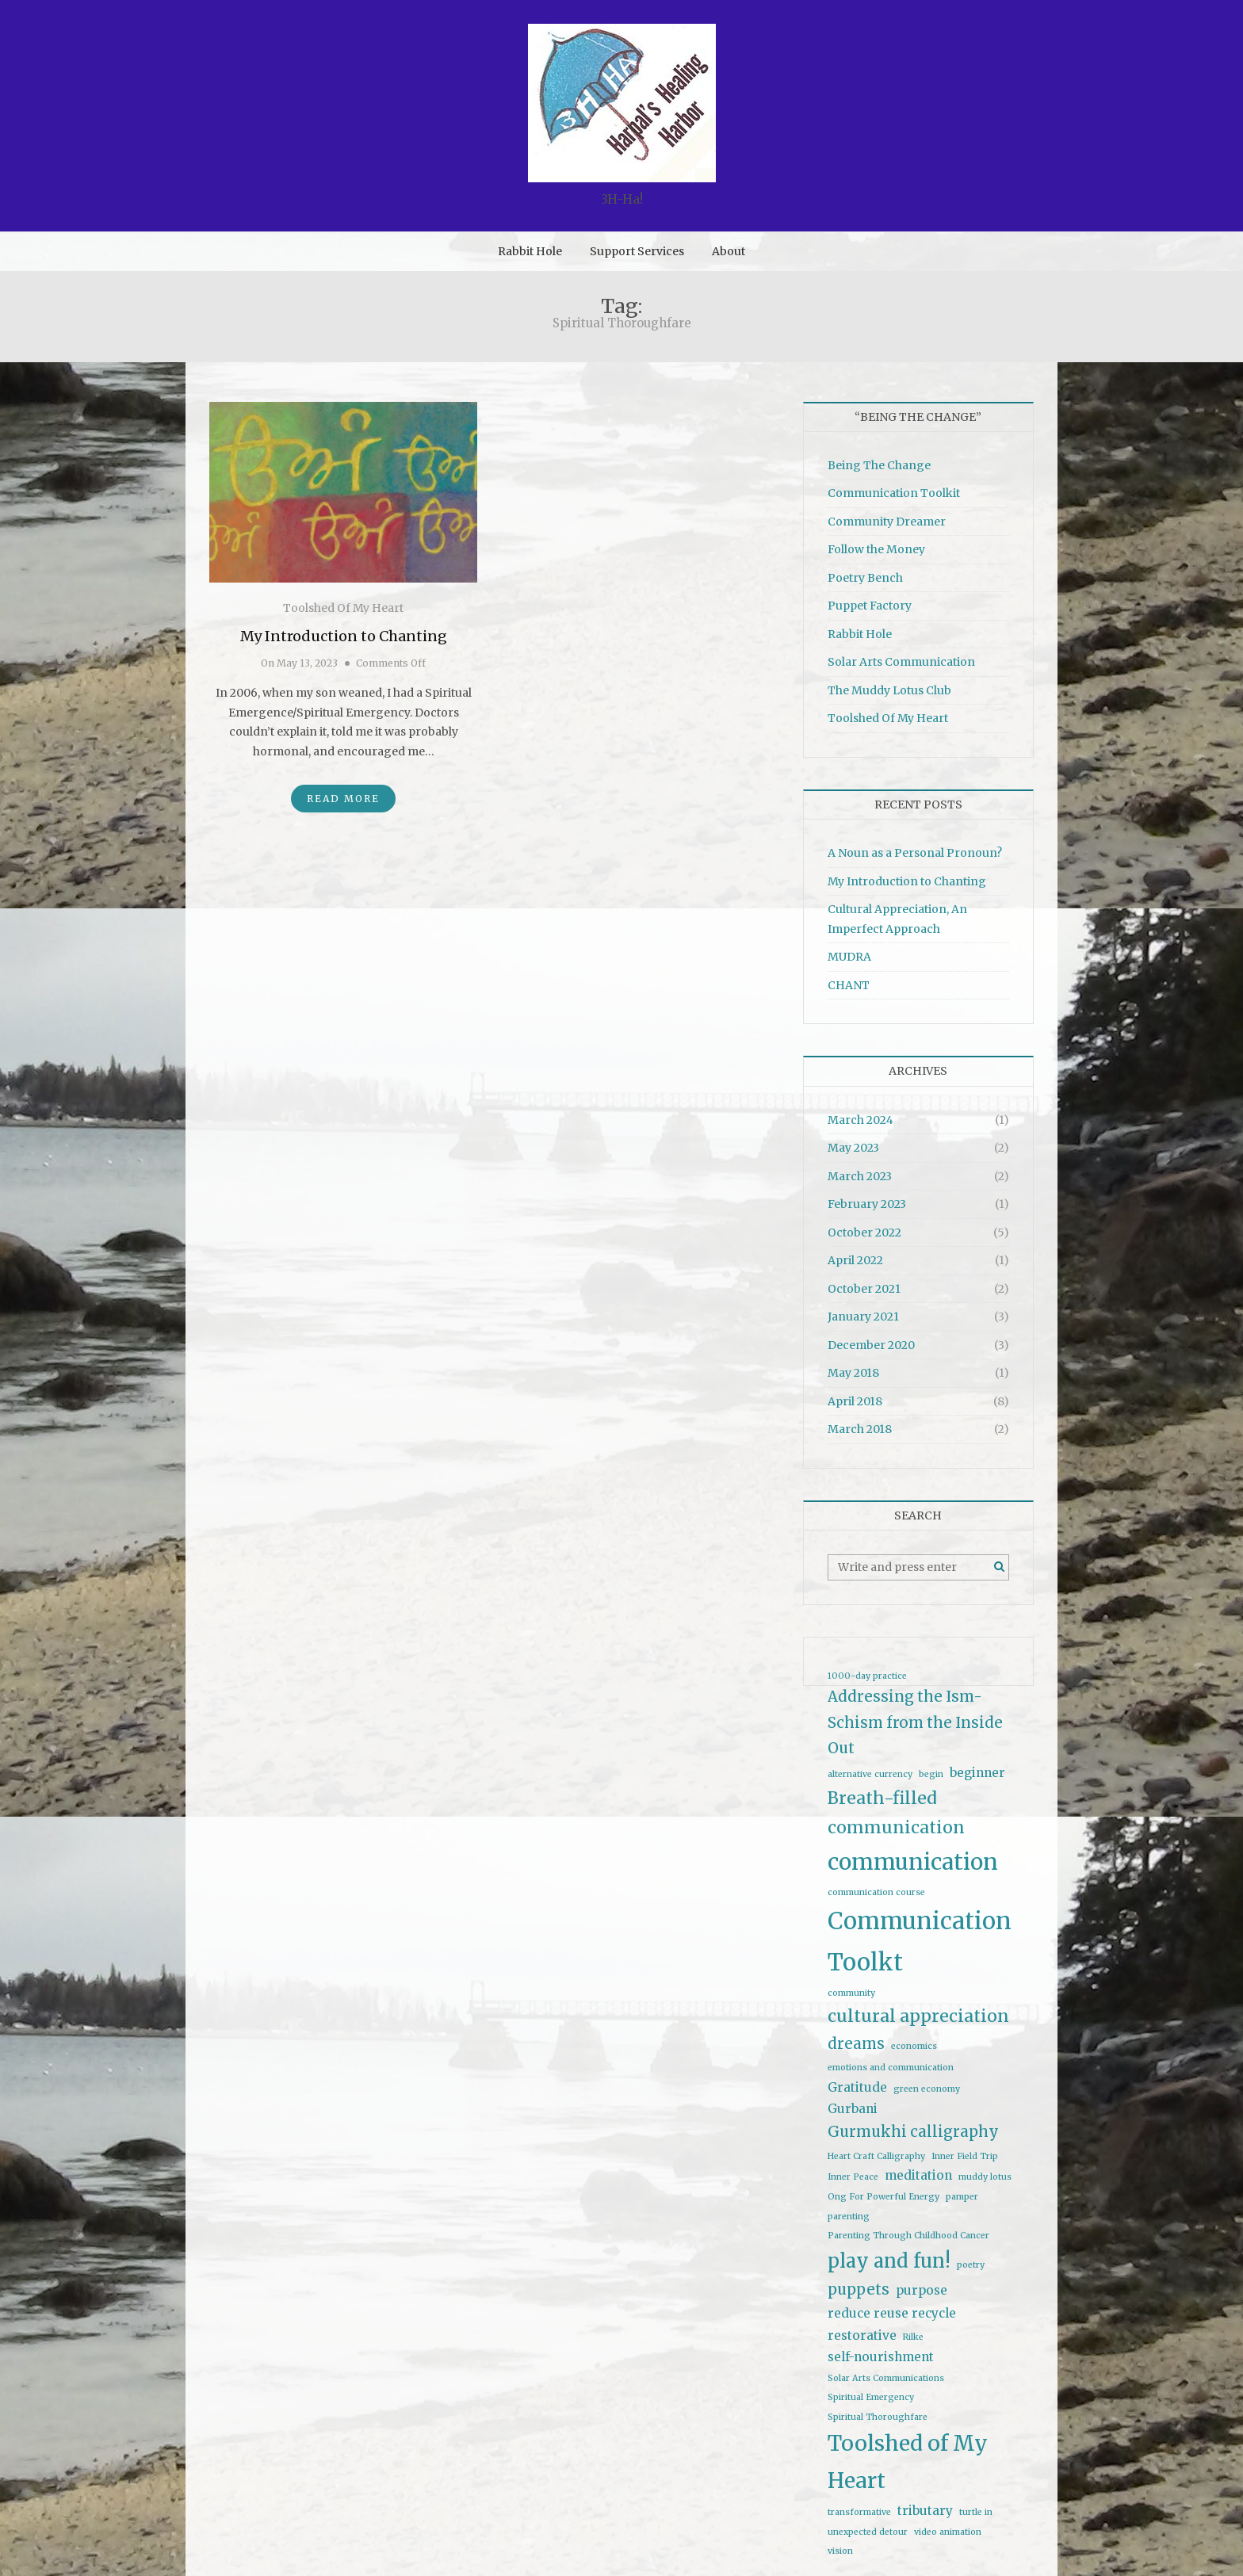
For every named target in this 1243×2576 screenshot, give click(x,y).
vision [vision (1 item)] (840, 2551)
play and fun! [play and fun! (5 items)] (889, 2260)
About (728, 251)
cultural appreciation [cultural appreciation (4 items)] (918, 2016)
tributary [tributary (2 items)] (925, 2510)
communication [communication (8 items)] (913, 1862)
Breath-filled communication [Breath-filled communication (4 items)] (896, 1812)
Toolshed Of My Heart (343, 608)
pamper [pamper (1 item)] (962, 2197)
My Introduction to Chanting (343, 636)
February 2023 (867, 1204)
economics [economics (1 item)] (914, 2046)
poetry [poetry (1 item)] (971, 2265)
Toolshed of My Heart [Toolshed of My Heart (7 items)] (908, 2462)
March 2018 (860, 1429)
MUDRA (849, 957)
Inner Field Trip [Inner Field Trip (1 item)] (964, 2156)
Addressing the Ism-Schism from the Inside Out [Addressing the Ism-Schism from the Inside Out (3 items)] (915, 1722)
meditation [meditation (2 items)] (918, 2175)
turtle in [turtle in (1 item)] (975, 2512)
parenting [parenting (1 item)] (849, 2216)
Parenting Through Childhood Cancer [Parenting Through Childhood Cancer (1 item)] (908, 2235)
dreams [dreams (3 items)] (856, 2044)
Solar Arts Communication (901, 662)
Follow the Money (876, 549)
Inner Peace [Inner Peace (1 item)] (853, 2177)
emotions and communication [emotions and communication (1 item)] (891, 2067)
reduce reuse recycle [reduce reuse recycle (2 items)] (892, 2313)
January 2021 (863, 1316)
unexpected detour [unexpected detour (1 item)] (868, 2532)
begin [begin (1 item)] (931, 1774)
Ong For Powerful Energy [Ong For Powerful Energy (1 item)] (883, 2197)
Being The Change (879, 465)
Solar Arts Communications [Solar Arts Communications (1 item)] (886, 2378)
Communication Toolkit (894, 493)
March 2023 (860, 1176)
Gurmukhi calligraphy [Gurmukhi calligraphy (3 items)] (913, 2132)
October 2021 (864, 1289)
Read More (343, 799)
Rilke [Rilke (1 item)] (913, 2337)
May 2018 (853, 1373)
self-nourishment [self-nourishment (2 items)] (881, 2356)
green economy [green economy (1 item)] (926, 2089)
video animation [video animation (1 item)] (947, 2532)
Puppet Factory (870, 605)
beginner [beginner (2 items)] (977, 1772)
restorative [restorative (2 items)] (862, 2335)
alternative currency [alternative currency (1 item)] (870, 1774)
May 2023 (853, 1148)
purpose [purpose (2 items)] (921, 2290)
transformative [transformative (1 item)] (859, 2512)
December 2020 (871, 1345)
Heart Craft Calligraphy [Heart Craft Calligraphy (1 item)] (876, 2156)
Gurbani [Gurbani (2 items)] (853, 2108)
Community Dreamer (887, 521)
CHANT (849, 985)
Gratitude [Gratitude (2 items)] (857, 2087)
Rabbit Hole (530, 251)
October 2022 (864, 1232)
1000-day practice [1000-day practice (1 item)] (867, 1676)
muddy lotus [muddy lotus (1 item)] (985, 2177)
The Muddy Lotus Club (889, 690)
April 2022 (855, 1260)
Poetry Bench (865, 578)
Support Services (637, 251)
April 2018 (855, 1401)
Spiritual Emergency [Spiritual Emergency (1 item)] (871, 2397)
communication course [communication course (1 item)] (876, 1892)
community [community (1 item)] (851, 1993)
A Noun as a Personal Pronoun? (915, 853)
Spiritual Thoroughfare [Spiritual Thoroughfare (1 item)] (877, 2417)
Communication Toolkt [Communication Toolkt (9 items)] (920, 1941)
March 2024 (860, 1120)
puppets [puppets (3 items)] (858, 2289)
